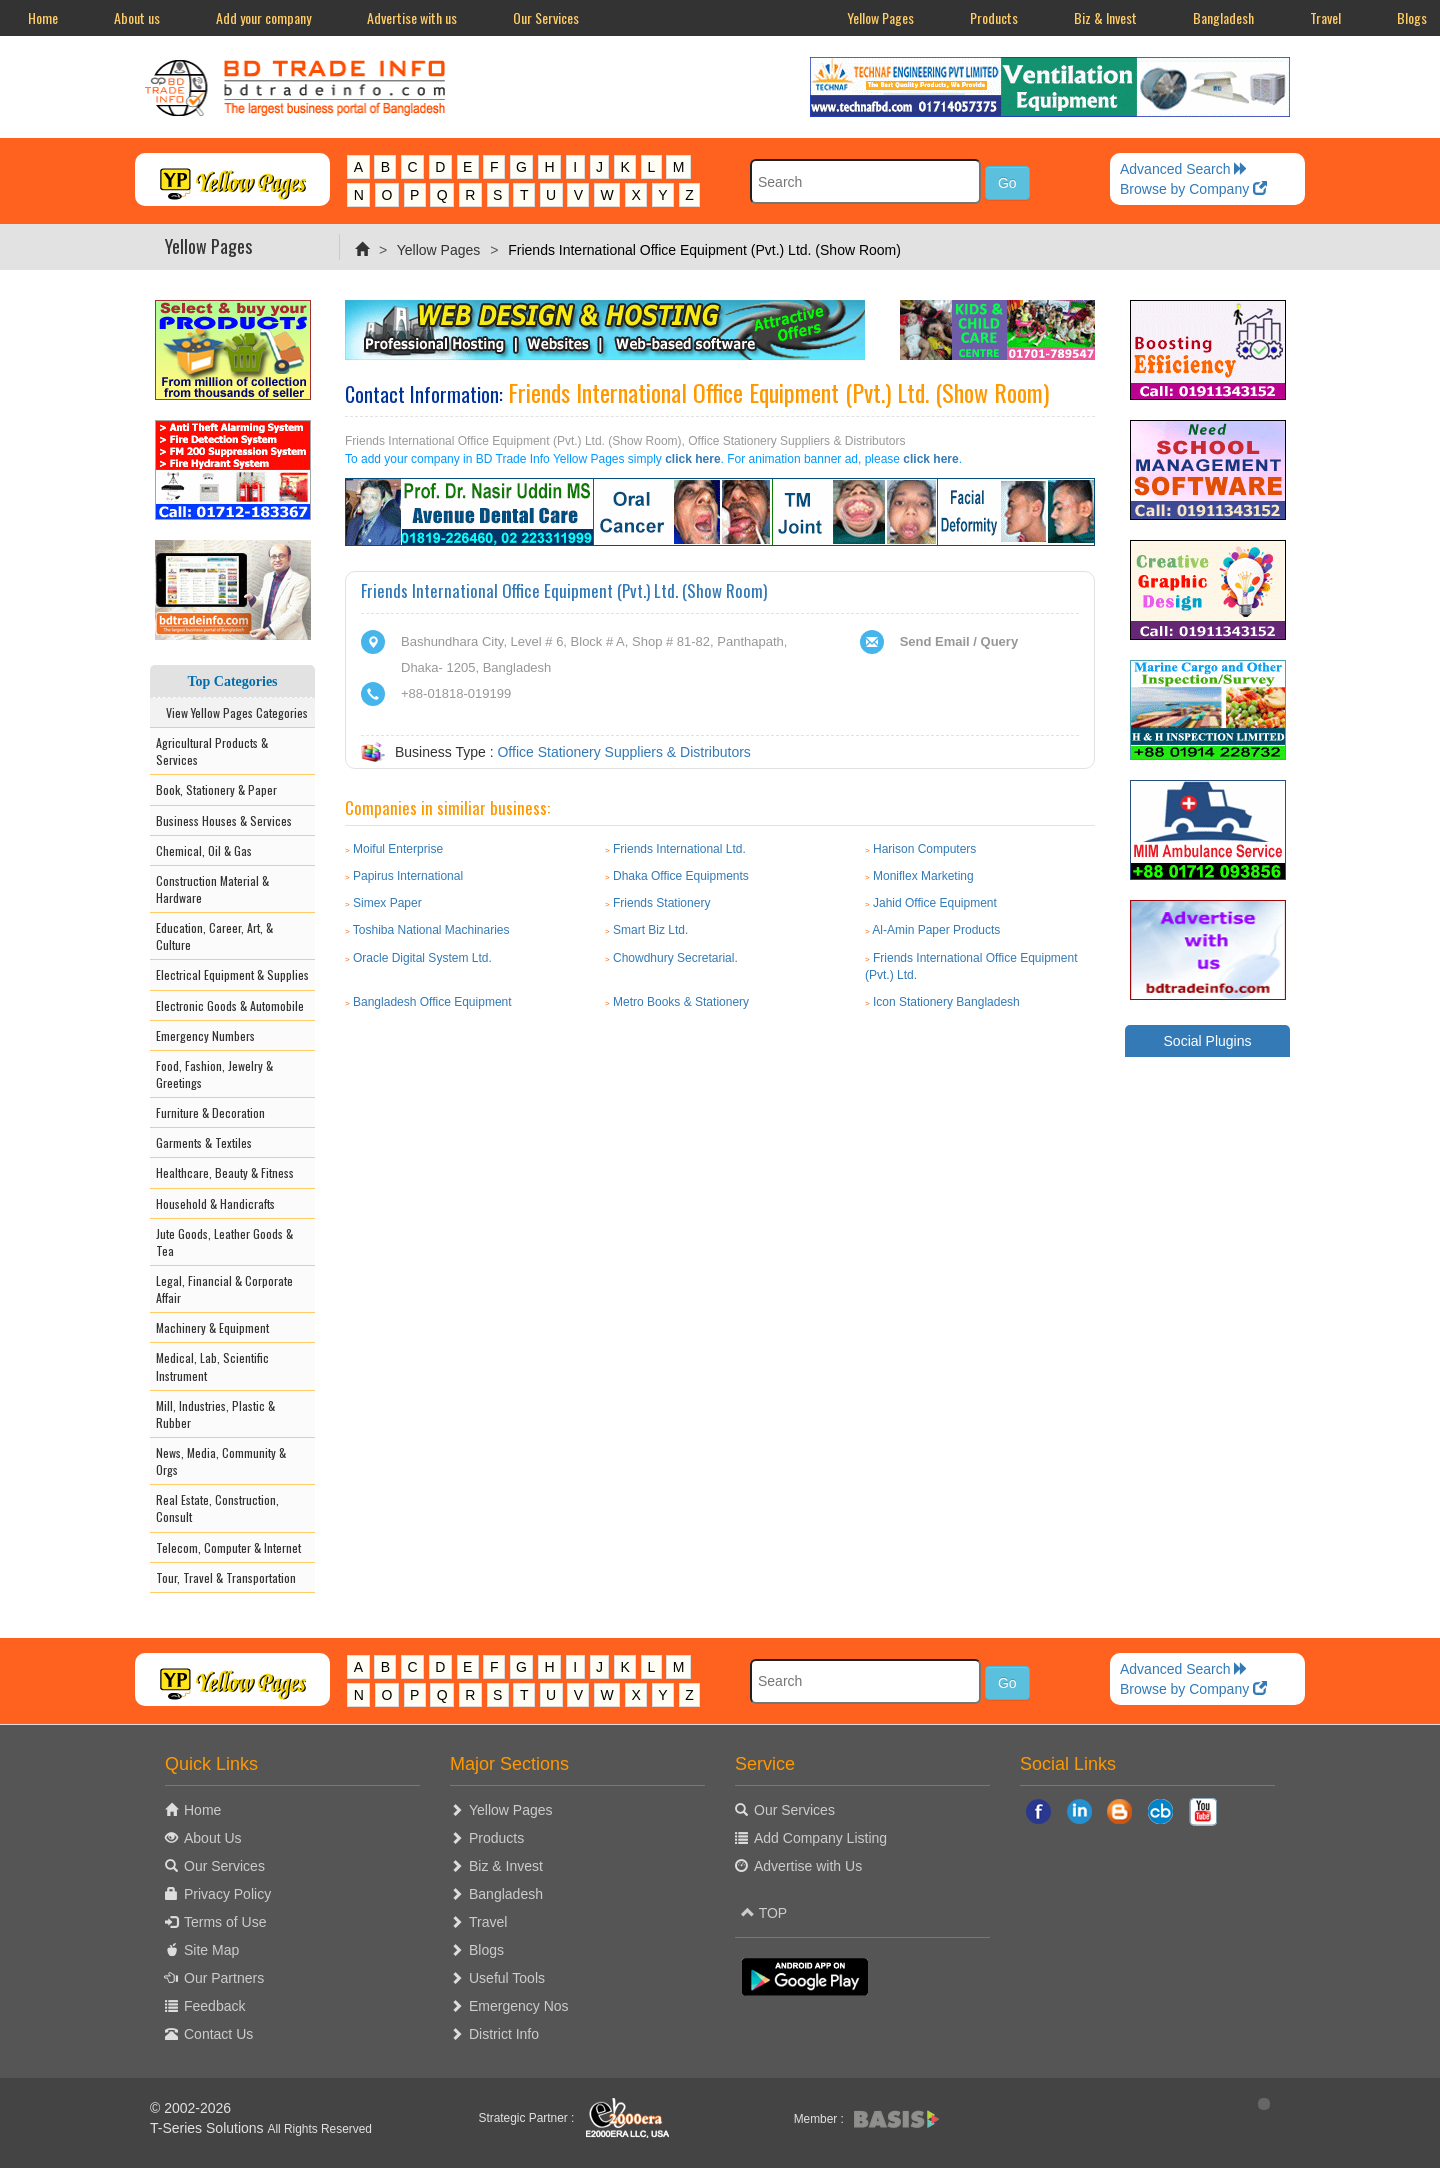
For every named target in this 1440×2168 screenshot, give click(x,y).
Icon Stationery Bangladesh (946, 1002)
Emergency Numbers (205, 1035)
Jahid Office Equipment (935, 903)
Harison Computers (924, 849)
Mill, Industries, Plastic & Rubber (215, 1414)
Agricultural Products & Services (212, 751)
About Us (213, 1838)
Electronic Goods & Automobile (230, 1005)
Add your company (263, 17)
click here (692, 459)
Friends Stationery (661, 903)
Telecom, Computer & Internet (228, 1547)
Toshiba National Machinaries (431, 930)
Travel (1325, 17)
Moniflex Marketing (923, 876)
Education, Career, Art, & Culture (214, 936)
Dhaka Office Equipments (681, 876)
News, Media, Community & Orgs (221, 1461)
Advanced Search (1184, 169)
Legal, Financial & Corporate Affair (224, 1289)
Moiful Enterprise (398, 849)
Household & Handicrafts (215, 1203)
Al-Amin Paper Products (936, 930)
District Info (504, 2034)
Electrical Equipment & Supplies (232, 974)
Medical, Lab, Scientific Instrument (212, 1366)
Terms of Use (225, 1922)
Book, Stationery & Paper (216, 789)
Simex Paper (387, 903)
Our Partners (224, 1978)
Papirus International (408, 876)
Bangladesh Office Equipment (432, 1002)
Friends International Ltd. (679, 849)
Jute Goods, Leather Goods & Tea (224, 1242)
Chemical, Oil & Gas (204, 850)
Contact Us (218, 2034)
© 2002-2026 (190, 2108)
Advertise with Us (808, 1866)
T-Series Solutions (209, 2128)
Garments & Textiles (204, 1142)
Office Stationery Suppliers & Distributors (623, 752)
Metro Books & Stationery (681, 1002)
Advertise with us (412, 17)
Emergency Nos (519, 2006)
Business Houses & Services (224, 820)
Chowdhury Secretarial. (675, 958)
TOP (764, 1913)
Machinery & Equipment (212, 1327)
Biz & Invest (1105, 17)
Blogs (486, 1950)
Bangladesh (1223, 17)
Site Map (211, 1950)
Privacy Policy (227, 1894)
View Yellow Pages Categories (232, 712)
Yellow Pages (880, 17)
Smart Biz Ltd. (650, 930)
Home (43, 17)
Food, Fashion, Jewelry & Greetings (214, 1074)
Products (994, 17)
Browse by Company (1193, 189)
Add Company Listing (820, 1838)
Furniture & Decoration (210, 1112)
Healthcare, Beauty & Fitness (225, 1172)
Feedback (214, 2006)
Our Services (546, 17)
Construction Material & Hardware (212, 889)
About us (137, 17)
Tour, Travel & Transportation (226, 1577)
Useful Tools (507, 1978)
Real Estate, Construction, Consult (217, 1508)
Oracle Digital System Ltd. (422, 958)
